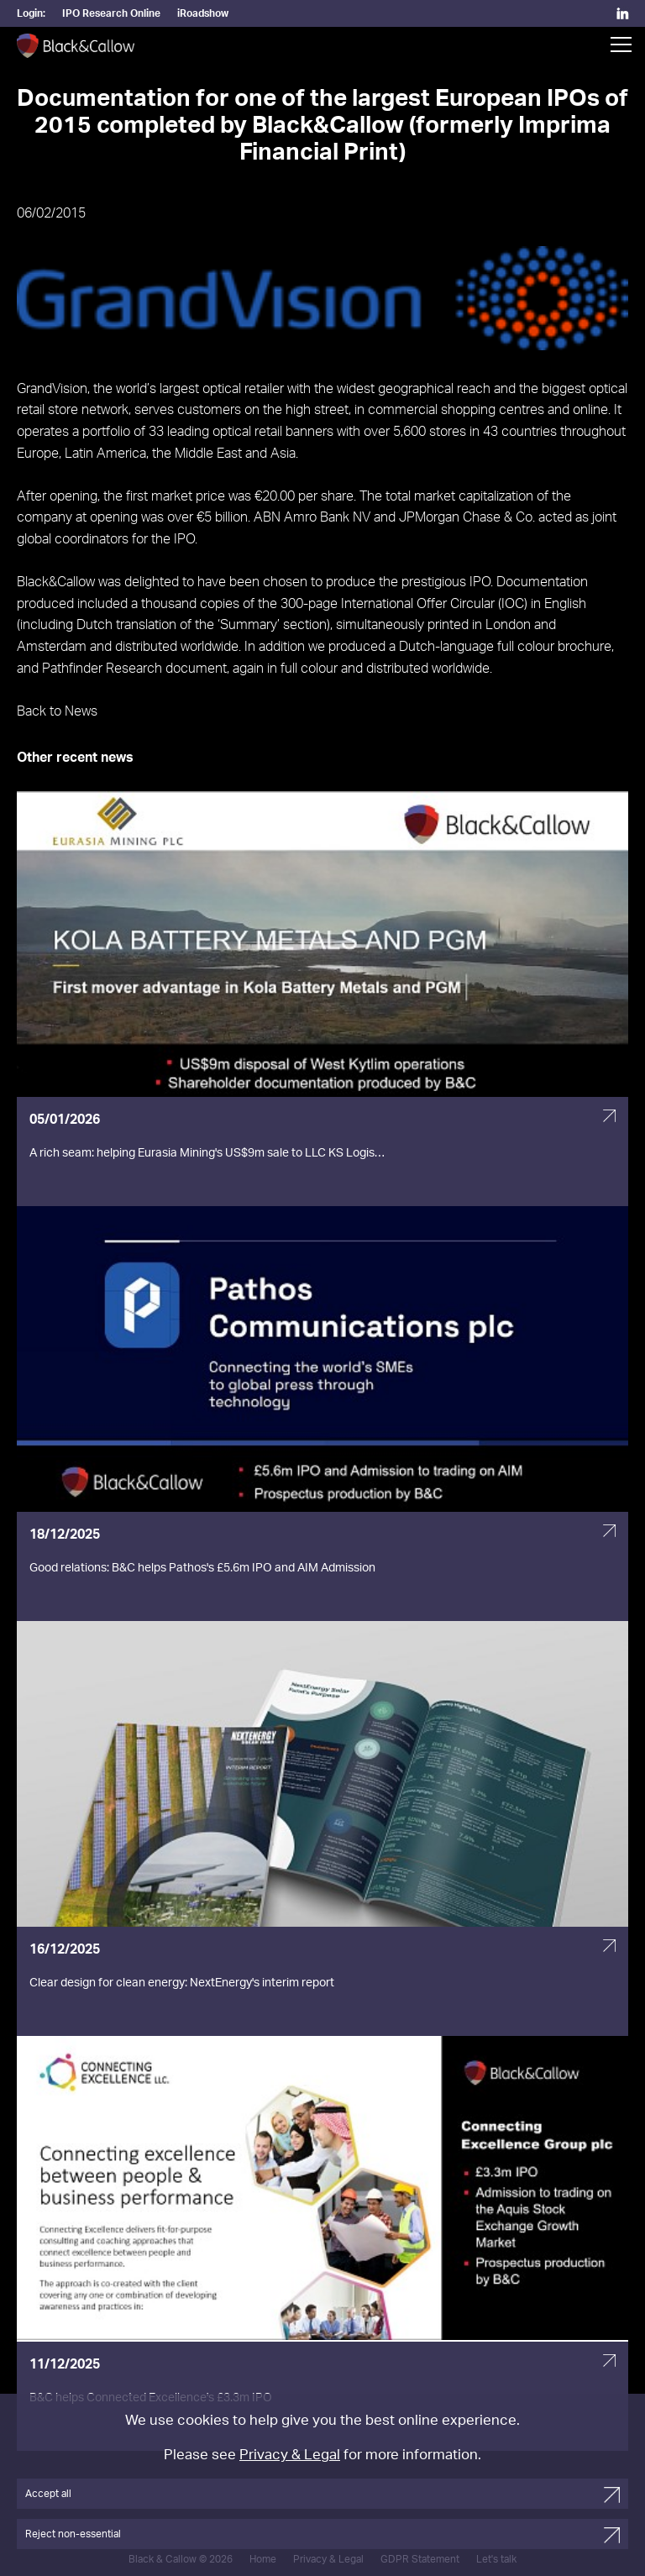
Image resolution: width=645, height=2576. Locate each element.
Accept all (48, 2494)
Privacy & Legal (289, 2454)
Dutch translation (126, 625)
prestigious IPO (445, 582)
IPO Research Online (111, 13)
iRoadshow (202, 13)
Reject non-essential (73, 2534)
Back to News (57, 711)
